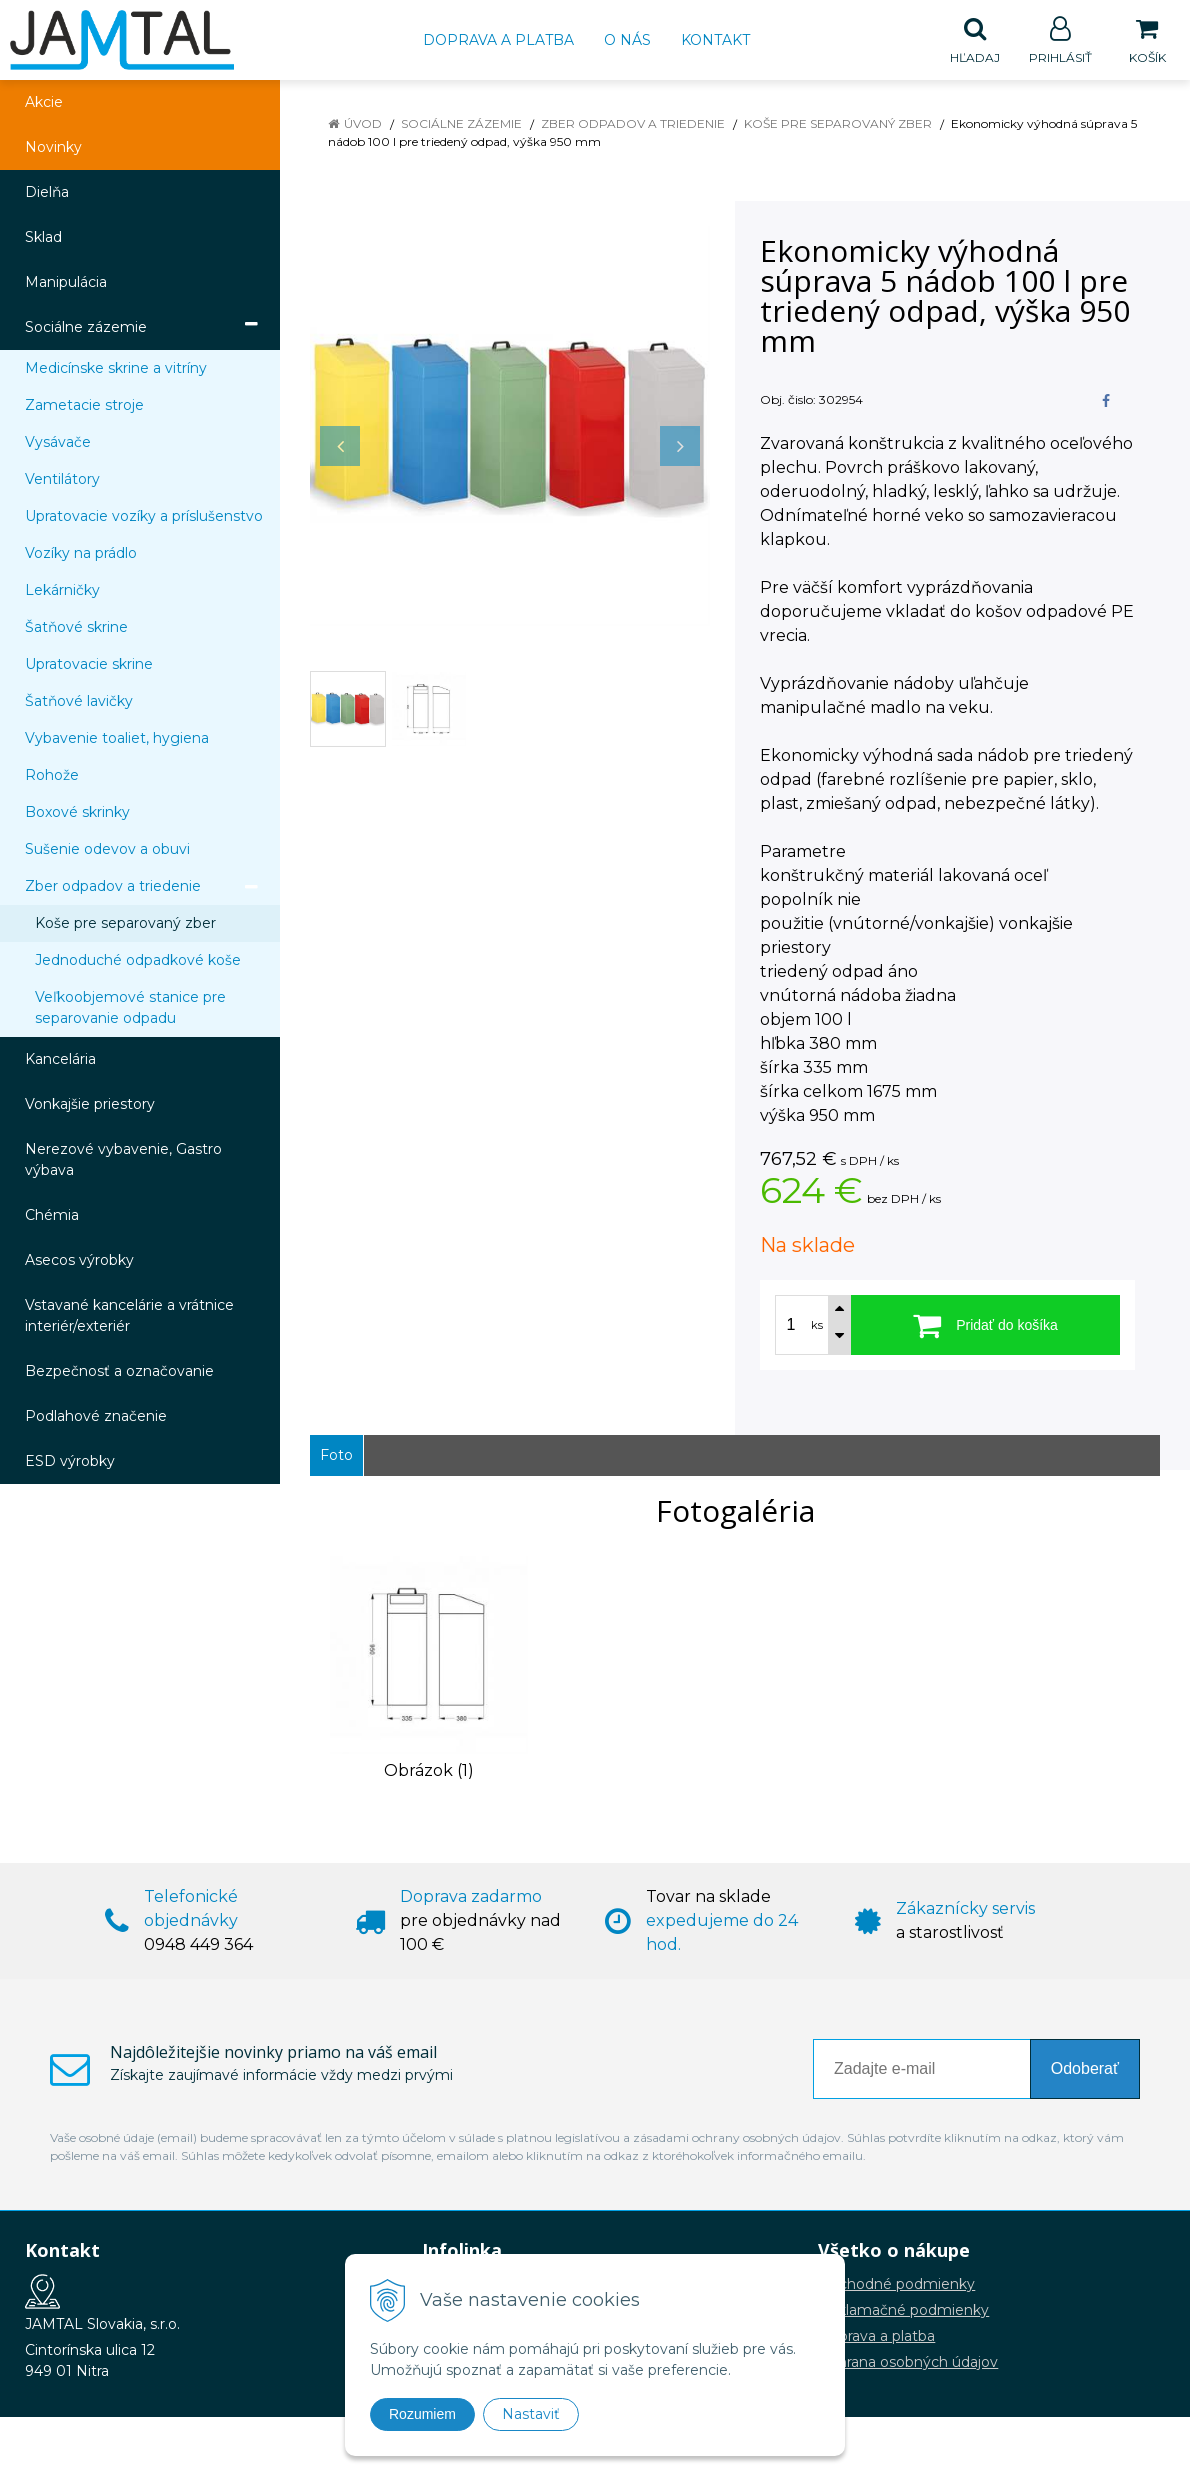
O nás (627, 40)
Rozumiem (422, 2414)
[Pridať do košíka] (985, 1326)
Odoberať (1085, 2069)
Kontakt (715, 40)
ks (817, 1326)
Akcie (44, 103)
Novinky (53, 148)
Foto (336, 1456)
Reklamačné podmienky (903, 2311)
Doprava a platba (498, 40)
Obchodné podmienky (896, 2285)
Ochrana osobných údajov (908, 2363)
